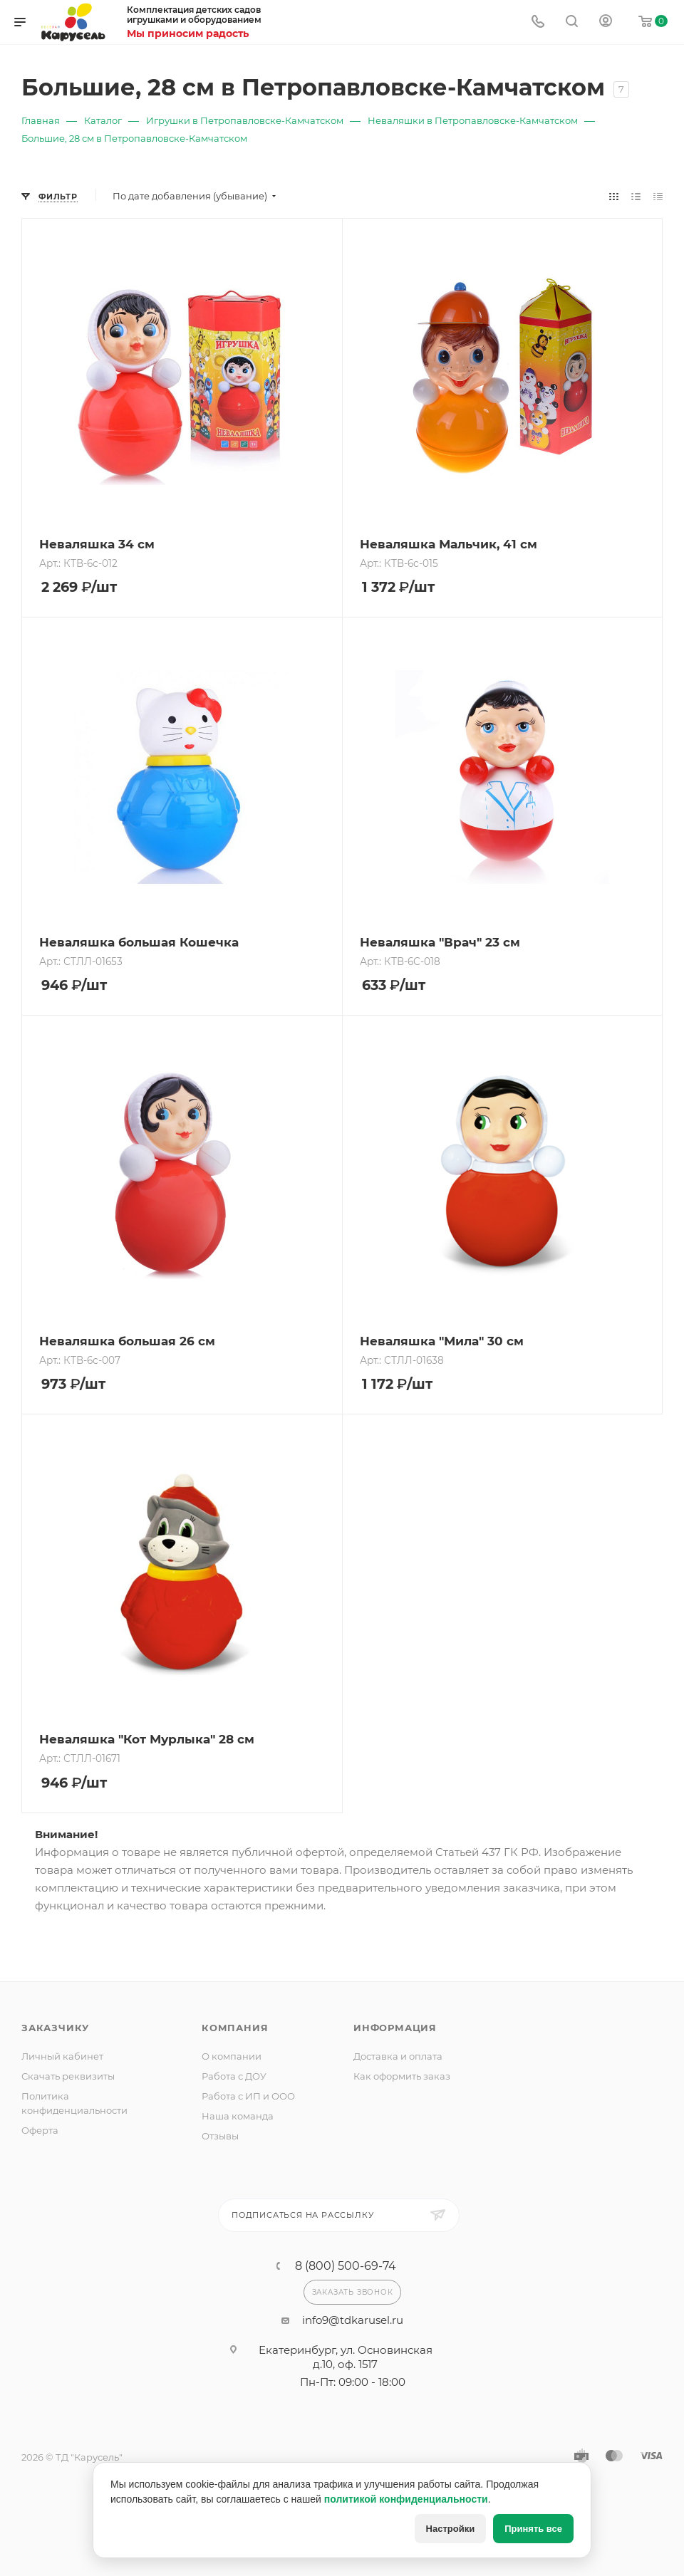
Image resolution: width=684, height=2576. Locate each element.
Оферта (39, 2130)
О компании (231, 2056)
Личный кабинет (62, 2056)
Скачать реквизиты (68, 2076)
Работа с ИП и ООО (248, 2096)
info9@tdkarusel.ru (352, 2320)
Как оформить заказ (401, 2076)
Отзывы (220, 2136)
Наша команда (238, 2116)
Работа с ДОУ (234, 2076)
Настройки (450, 2528)
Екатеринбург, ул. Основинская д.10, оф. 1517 (345, 2357)
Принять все (533, 2528)
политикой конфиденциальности (406, 2499)
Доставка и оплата (397, 2056)
